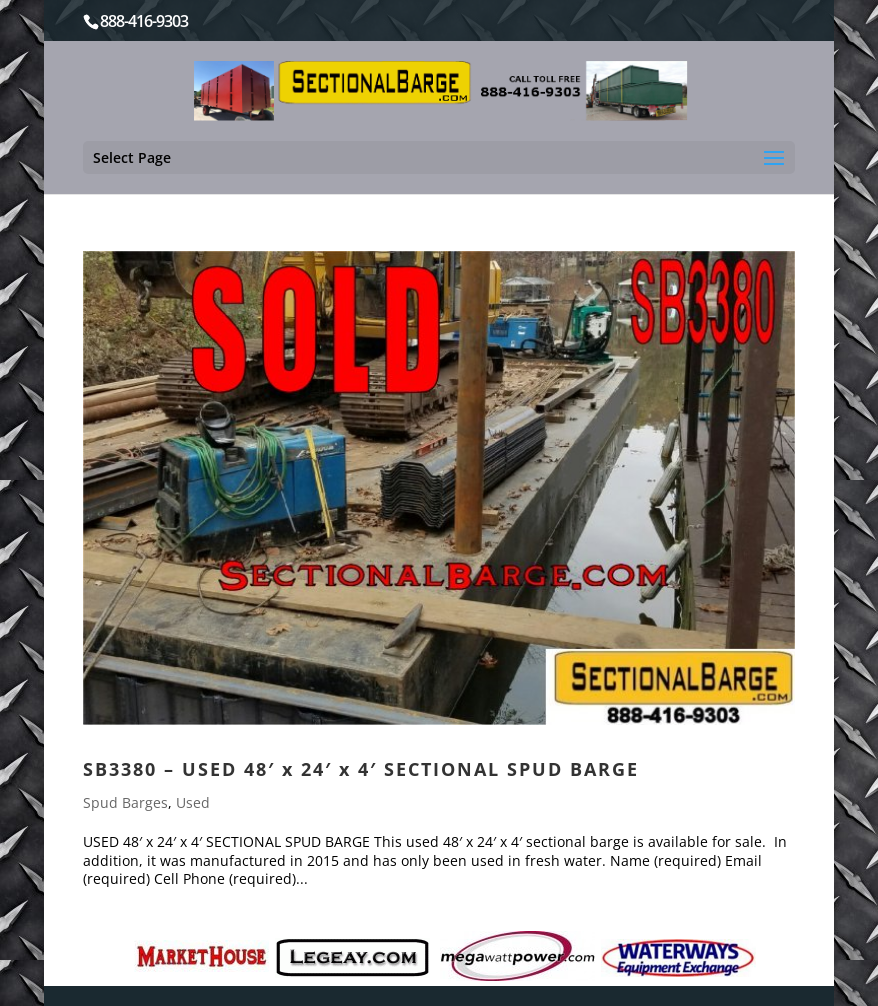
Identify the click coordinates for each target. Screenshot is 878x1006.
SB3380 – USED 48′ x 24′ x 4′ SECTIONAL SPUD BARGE (361, 769)
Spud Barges (125, 802)
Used (193, 802)
